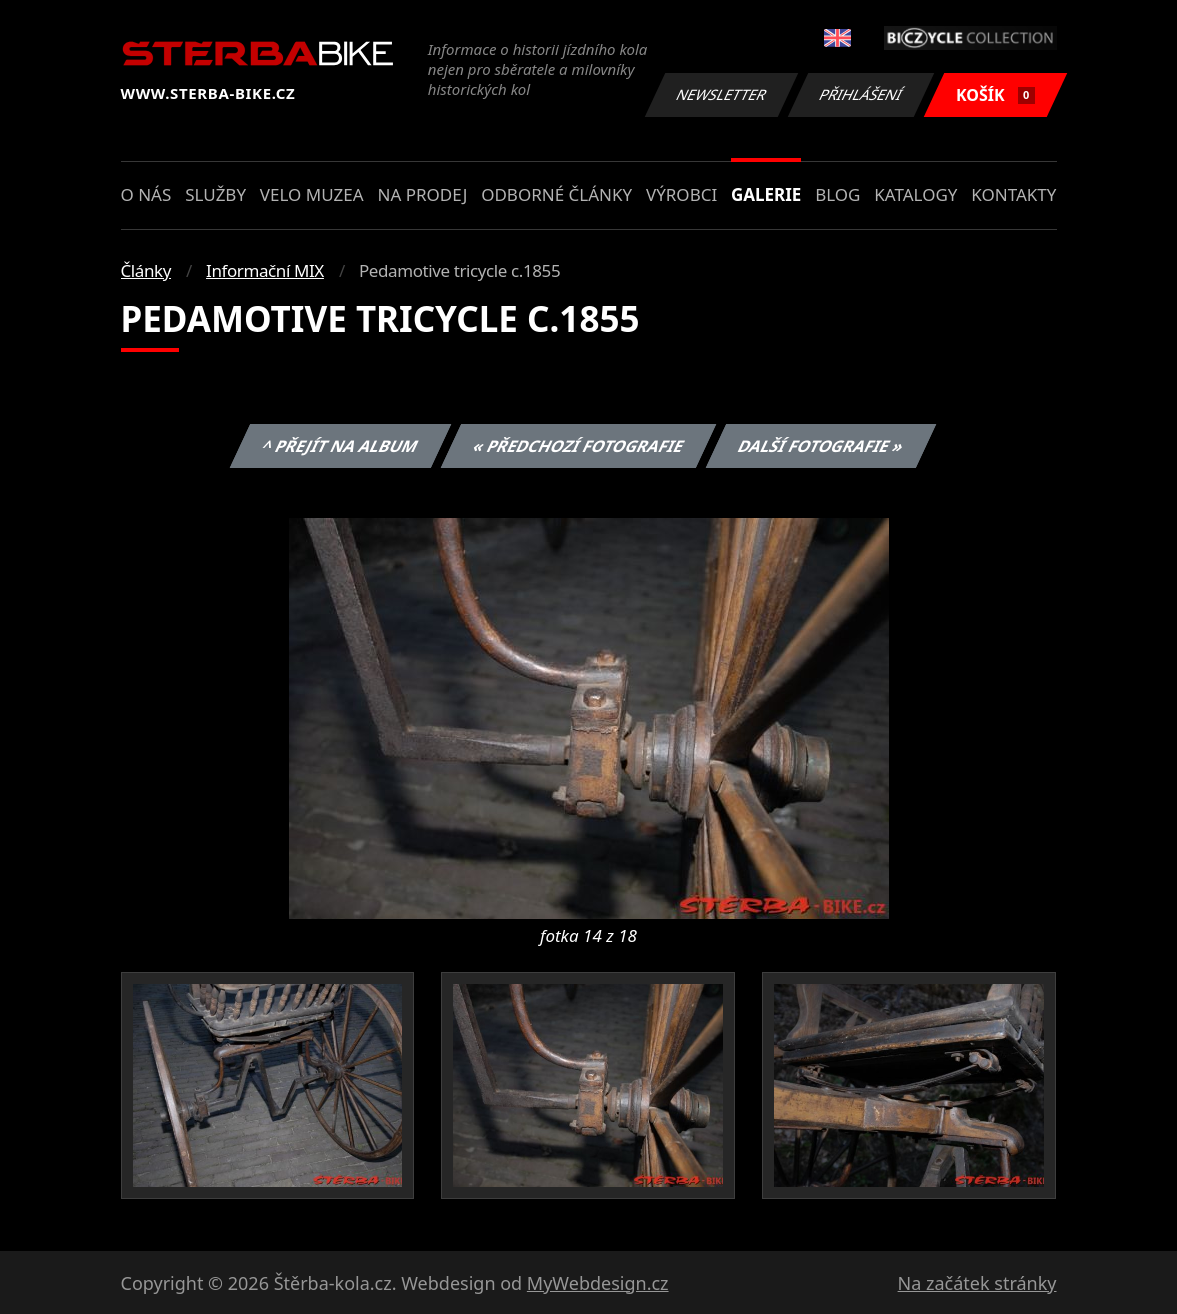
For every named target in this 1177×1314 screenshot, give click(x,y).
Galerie (766, 194)
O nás (146, 194)
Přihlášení (861, 94)
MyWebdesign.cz (598, 1283)
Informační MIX (265, 270)
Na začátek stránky (977, 1283)
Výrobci (681, 194)
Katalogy (915, 194)
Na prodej (422, 194)
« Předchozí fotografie (579, 446)
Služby (215, 194)
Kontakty (1013, 194)
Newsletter (722, 94)
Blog (837, 194)
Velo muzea (312, 194)
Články (146, 270)
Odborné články (556, 194)
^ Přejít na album (340, 446)
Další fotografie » (821, 446)
